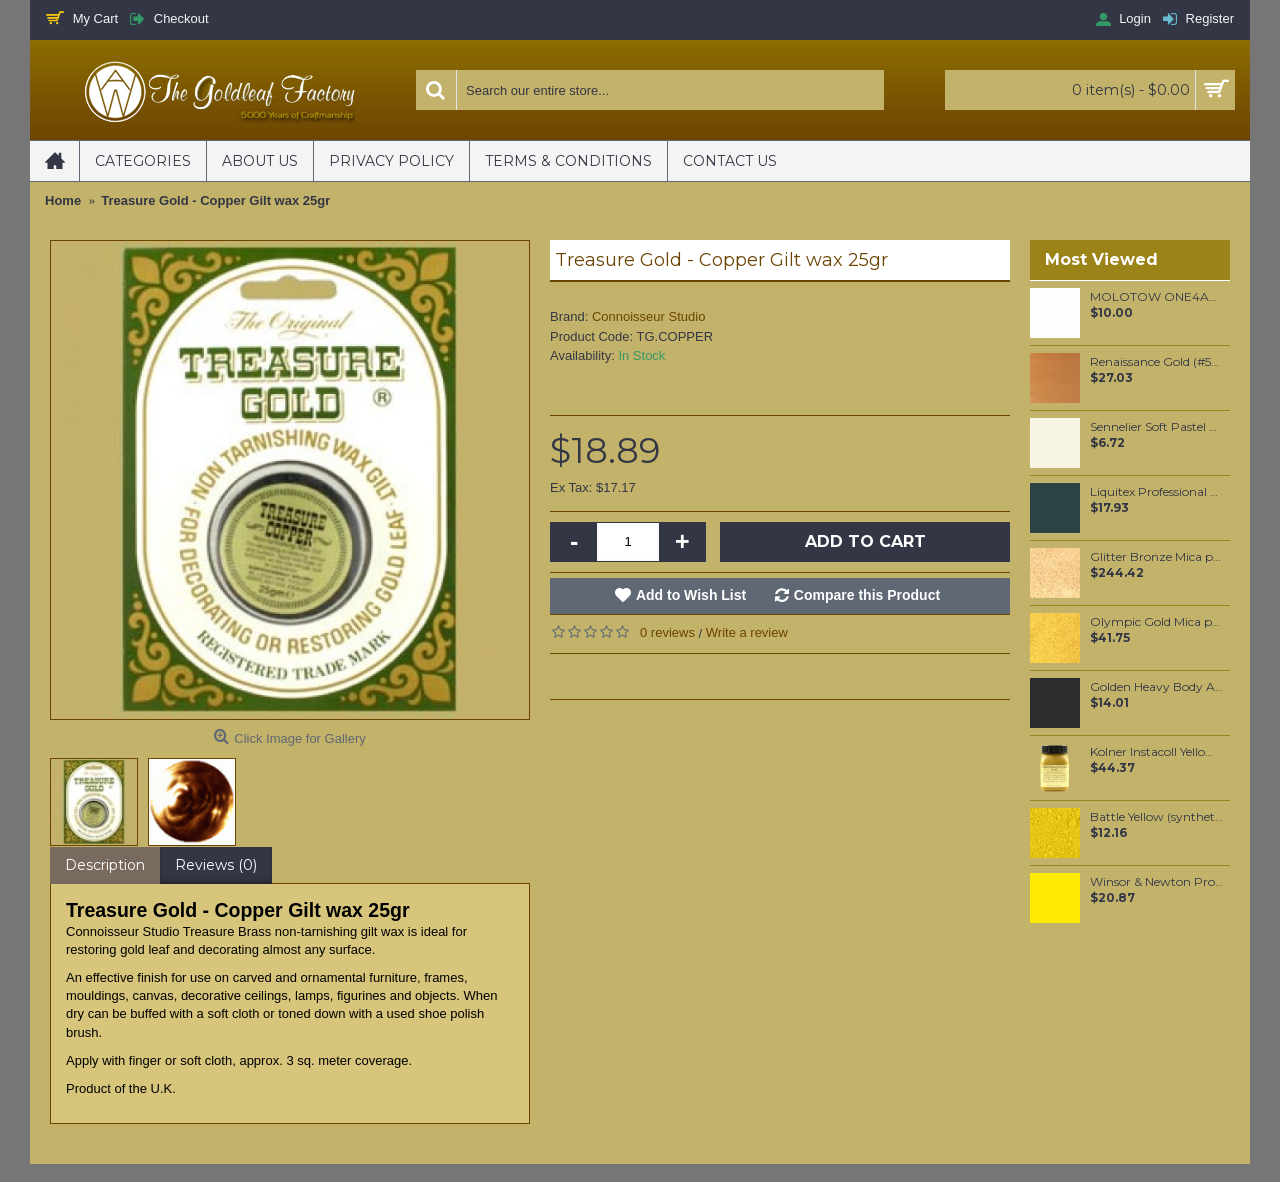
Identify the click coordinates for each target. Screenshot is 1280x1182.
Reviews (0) (216, 865)
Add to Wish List (691, 595)
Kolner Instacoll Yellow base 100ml (1156, 752)
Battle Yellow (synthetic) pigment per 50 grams (1156, 817)
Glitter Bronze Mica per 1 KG (1156, 557)
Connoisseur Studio (648, 316)
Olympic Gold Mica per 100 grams (1156, 622)
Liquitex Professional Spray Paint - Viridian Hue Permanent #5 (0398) (1156, 492)
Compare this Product (867, 595)
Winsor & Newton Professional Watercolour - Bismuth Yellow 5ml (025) (1156, 882)
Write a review (747, 632)
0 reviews (667, 632)
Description (105, 865)
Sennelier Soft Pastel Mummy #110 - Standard (1156, 427)
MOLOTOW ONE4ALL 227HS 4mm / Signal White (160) (1156, 297)
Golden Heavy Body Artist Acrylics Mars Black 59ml (1156, 687)
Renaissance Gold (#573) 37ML (1156, 362)
